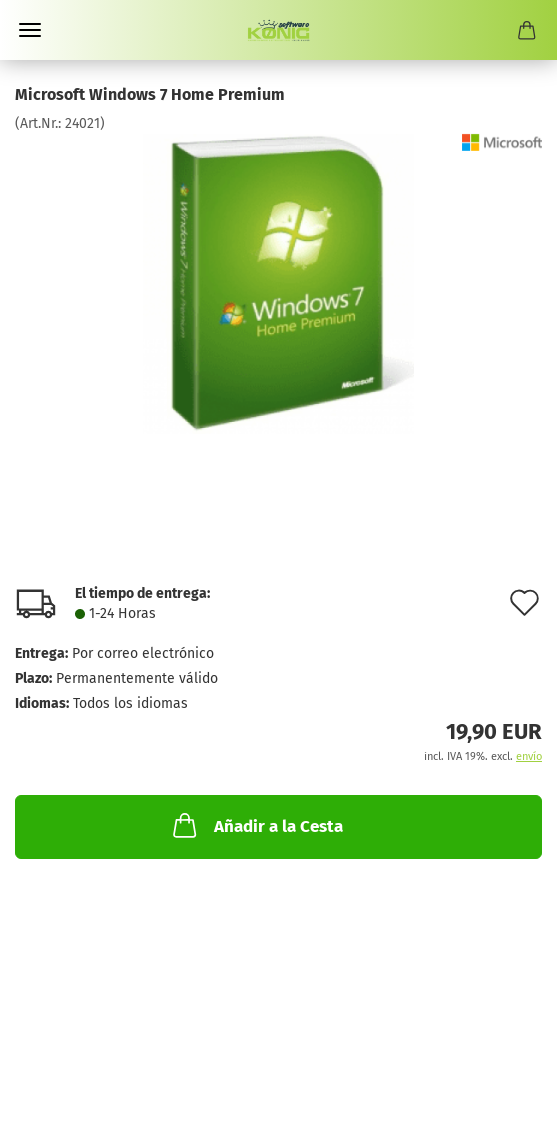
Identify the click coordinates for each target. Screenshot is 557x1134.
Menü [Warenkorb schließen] (30, 30)
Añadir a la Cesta (256, 825)
